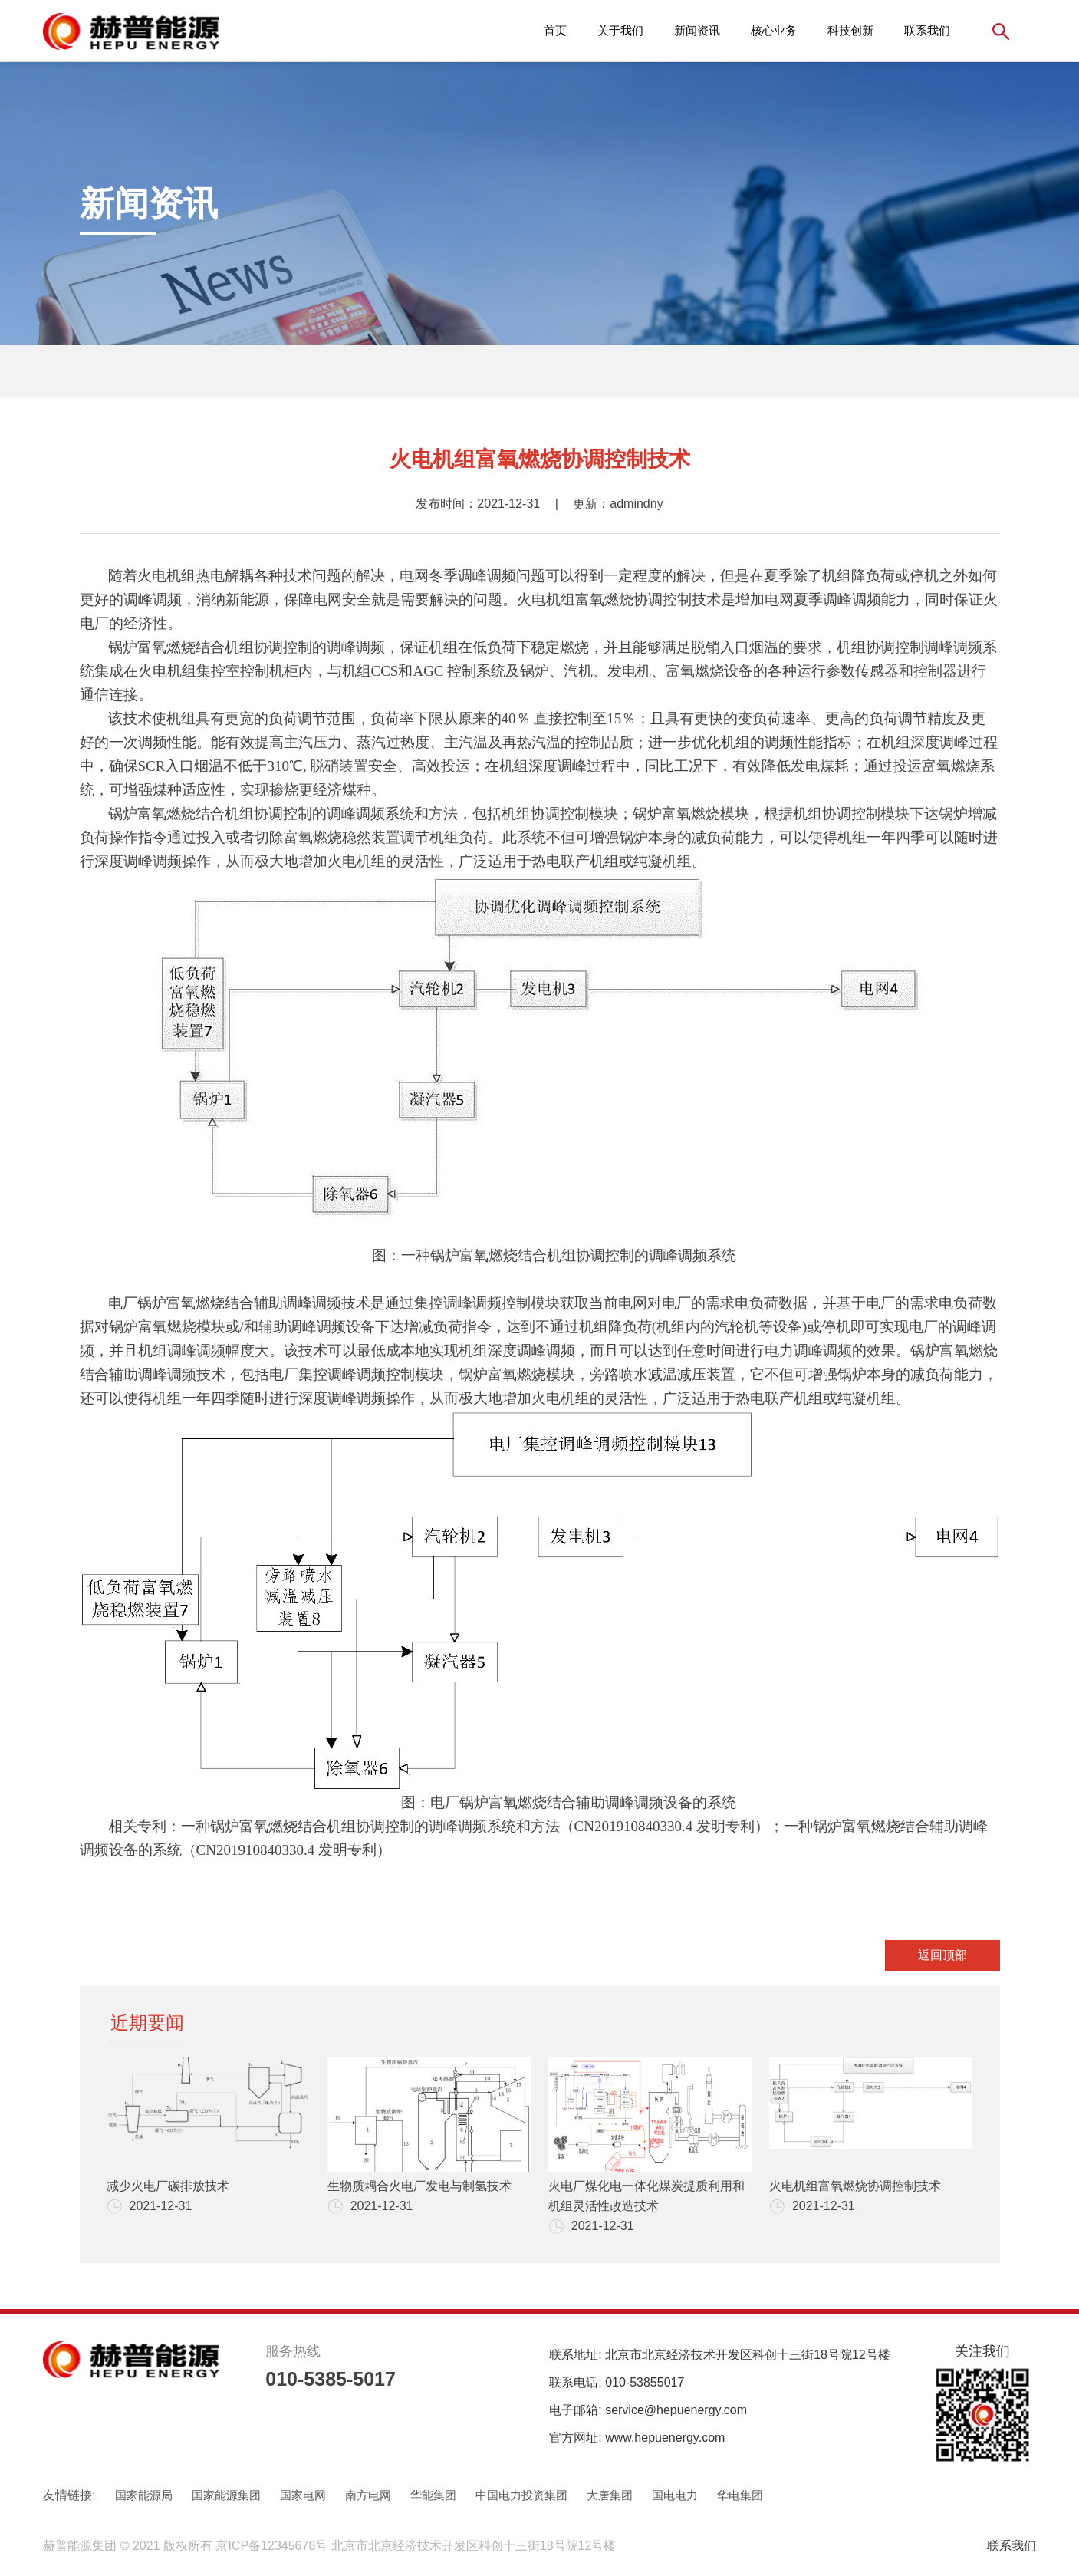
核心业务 (774, 30)
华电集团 (740, 2495)
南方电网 (368, 2495)
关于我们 (620, 30)
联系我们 (927, 30)
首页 (555, 30)
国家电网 (303, 2495)
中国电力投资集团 (521, 2495)
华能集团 (433, 2495)
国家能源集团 (226, 2495)
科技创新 (850, 30)
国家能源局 (144, 2495)
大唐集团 (610, 2495)
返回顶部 (942, 1955)
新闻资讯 (697, 30)
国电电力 (675, 2495)
